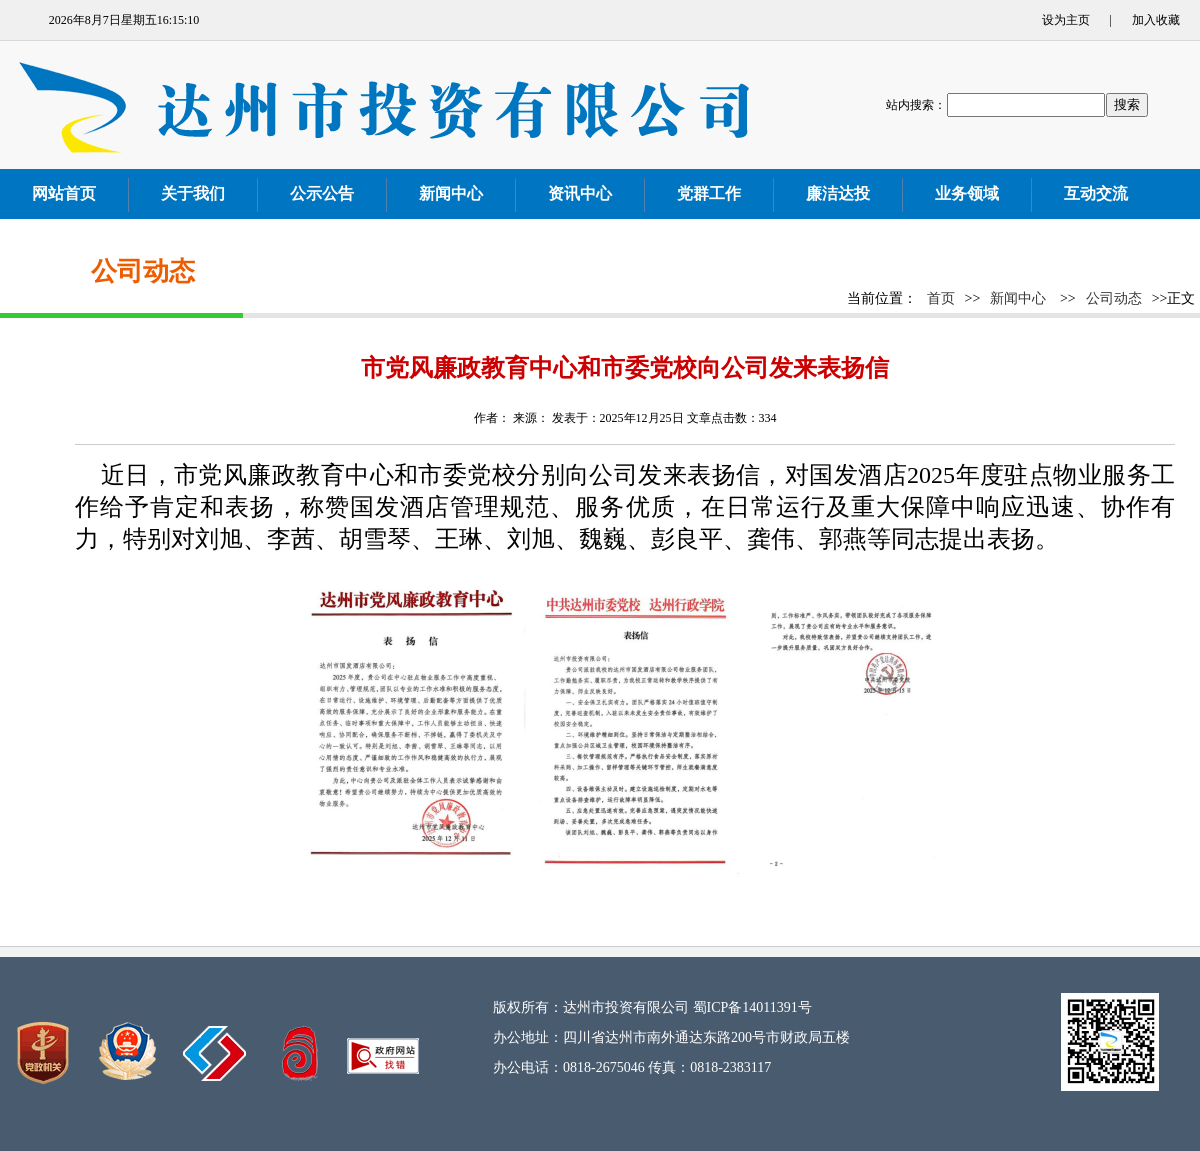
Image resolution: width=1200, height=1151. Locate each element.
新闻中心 (1018, 298)
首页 (941, 298)
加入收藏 (1156, 20)
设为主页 (1066, 20)
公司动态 (1114, 298)
